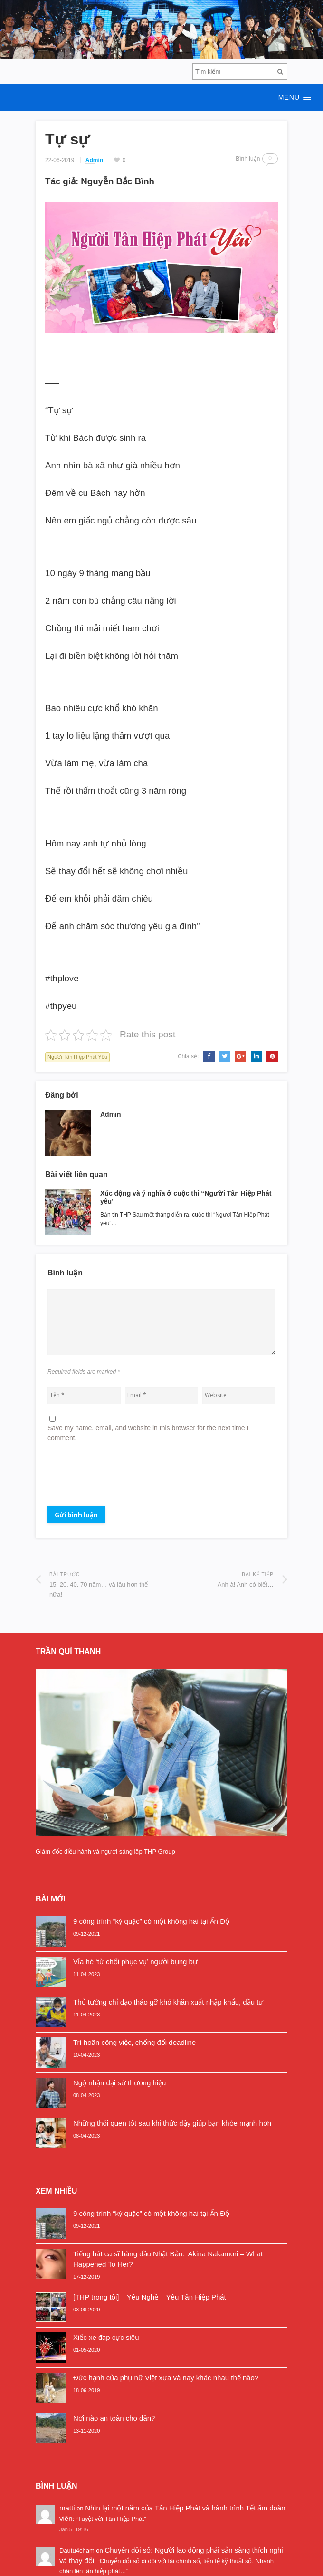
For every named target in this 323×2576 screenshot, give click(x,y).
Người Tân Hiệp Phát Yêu (77, 1057)
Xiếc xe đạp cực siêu (106, 2337)
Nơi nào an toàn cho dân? (114, 2418)
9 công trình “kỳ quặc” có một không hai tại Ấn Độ (151, 1921)
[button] (161, 97)
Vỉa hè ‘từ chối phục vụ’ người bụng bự (135, 1962)
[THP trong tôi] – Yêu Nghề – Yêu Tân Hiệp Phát (149, 2297)
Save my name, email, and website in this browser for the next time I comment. (148, 1433)
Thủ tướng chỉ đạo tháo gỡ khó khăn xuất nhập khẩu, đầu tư (168, 2002)
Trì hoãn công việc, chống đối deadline (134, 2042)
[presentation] (120, 1478)
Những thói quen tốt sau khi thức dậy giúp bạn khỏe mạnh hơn (172, 2123)
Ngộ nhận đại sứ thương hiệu (119, 2083)
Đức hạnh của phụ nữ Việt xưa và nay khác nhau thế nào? (165, 2378)
